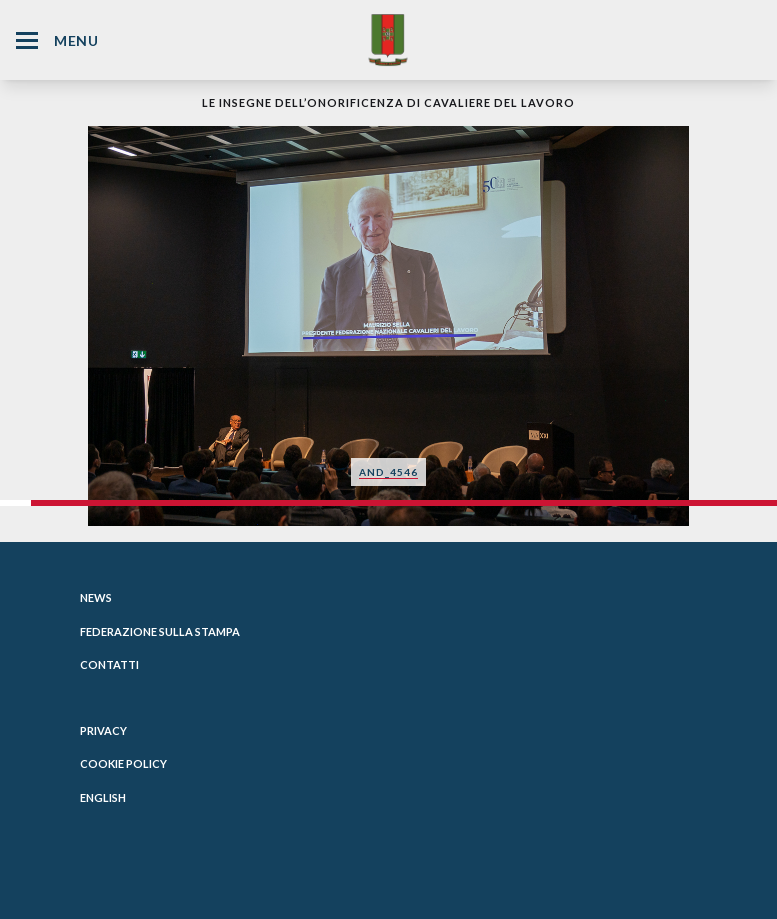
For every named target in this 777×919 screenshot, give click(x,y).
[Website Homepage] (388, 39)
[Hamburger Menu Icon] (27, 40)
